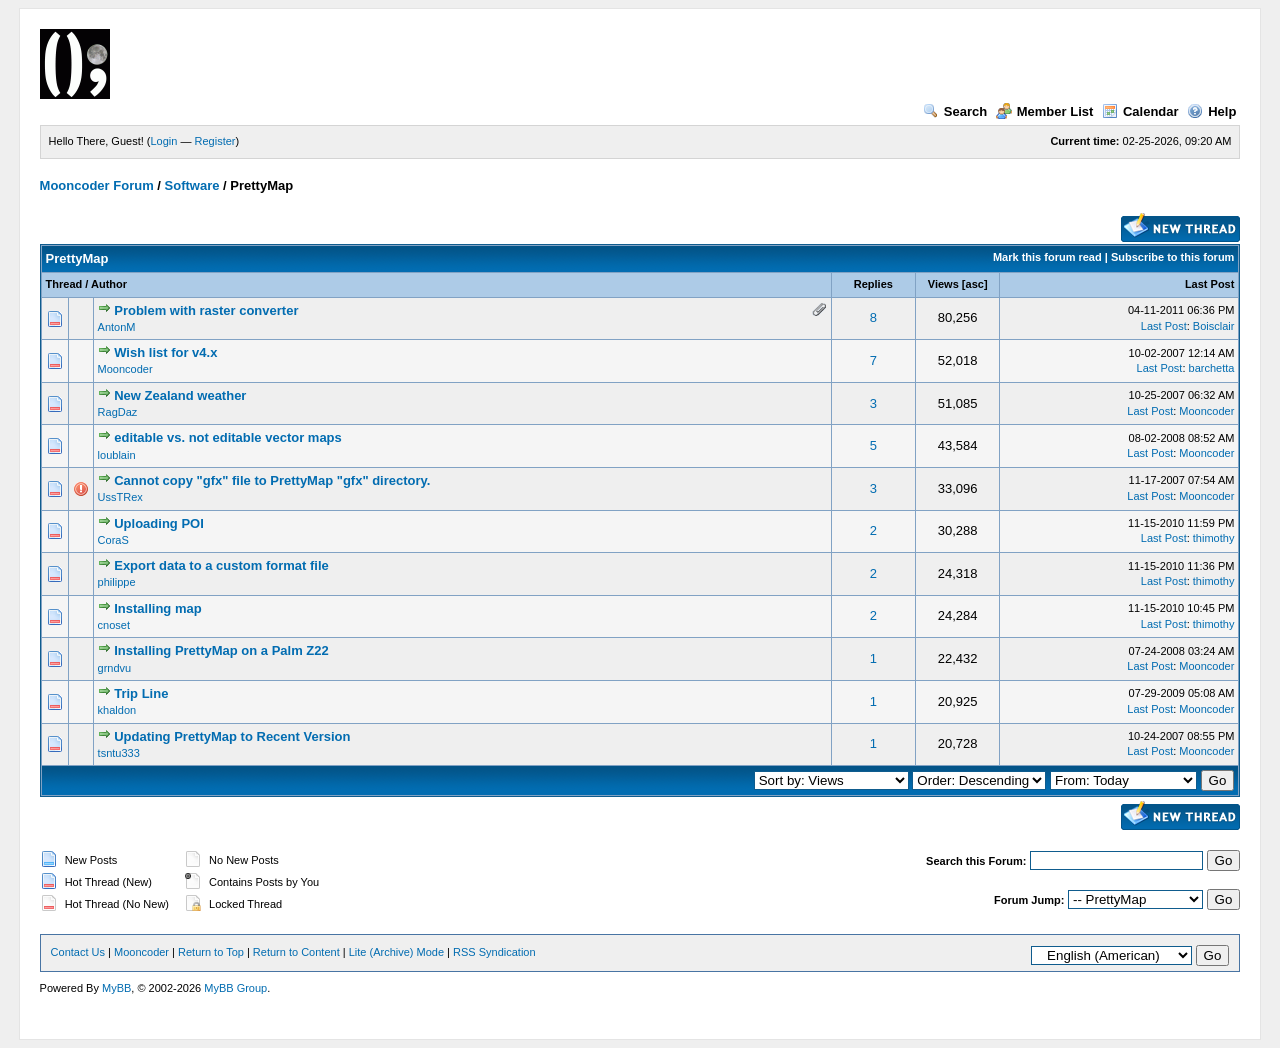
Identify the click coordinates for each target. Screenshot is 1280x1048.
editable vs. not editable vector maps (228, 437)
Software (192, 185)
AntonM (117, 327)
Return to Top (211, 952)
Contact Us (78, 952)
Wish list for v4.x (165, 352)
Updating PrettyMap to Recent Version (232, 736)
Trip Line (141, 693)
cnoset (114, 625)
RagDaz (118, 412)
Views (943, 284)
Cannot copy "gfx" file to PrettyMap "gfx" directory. (272, 480)
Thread (64, 284)
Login (164, 141)
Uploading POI (159, 523)
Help (1211, 111)
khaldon (117, 710)
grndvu (115, 668)
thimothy (1214, 538)
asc (975, 284)
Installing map (157, 608)
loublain (117, 455)
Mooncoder (125, 369)
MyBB (116, 988)
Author (109, 284)
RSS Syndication (494, 952)
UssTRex (120, 497)
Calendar (1140, 111)
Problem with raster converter (206, 310)
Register (215, 141)
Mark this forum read (1047, 257)
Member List (1045, 111)
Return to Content (296, 952)
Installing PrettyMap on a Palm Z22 (221, 650)
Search (955, 111)
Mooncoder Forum (97, 185)
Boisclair (1214, 326)
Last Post (1210, 284)
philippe (117, 582)
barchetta (1212, 368)
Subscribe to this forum (1172, 257)
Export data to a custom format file (221, 565)
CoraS (113, 540)
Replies (873, 284)
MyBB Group (235, 988)
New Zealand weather (180, 395)
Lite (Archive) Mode (396, 952)
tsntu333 (119, 753)
